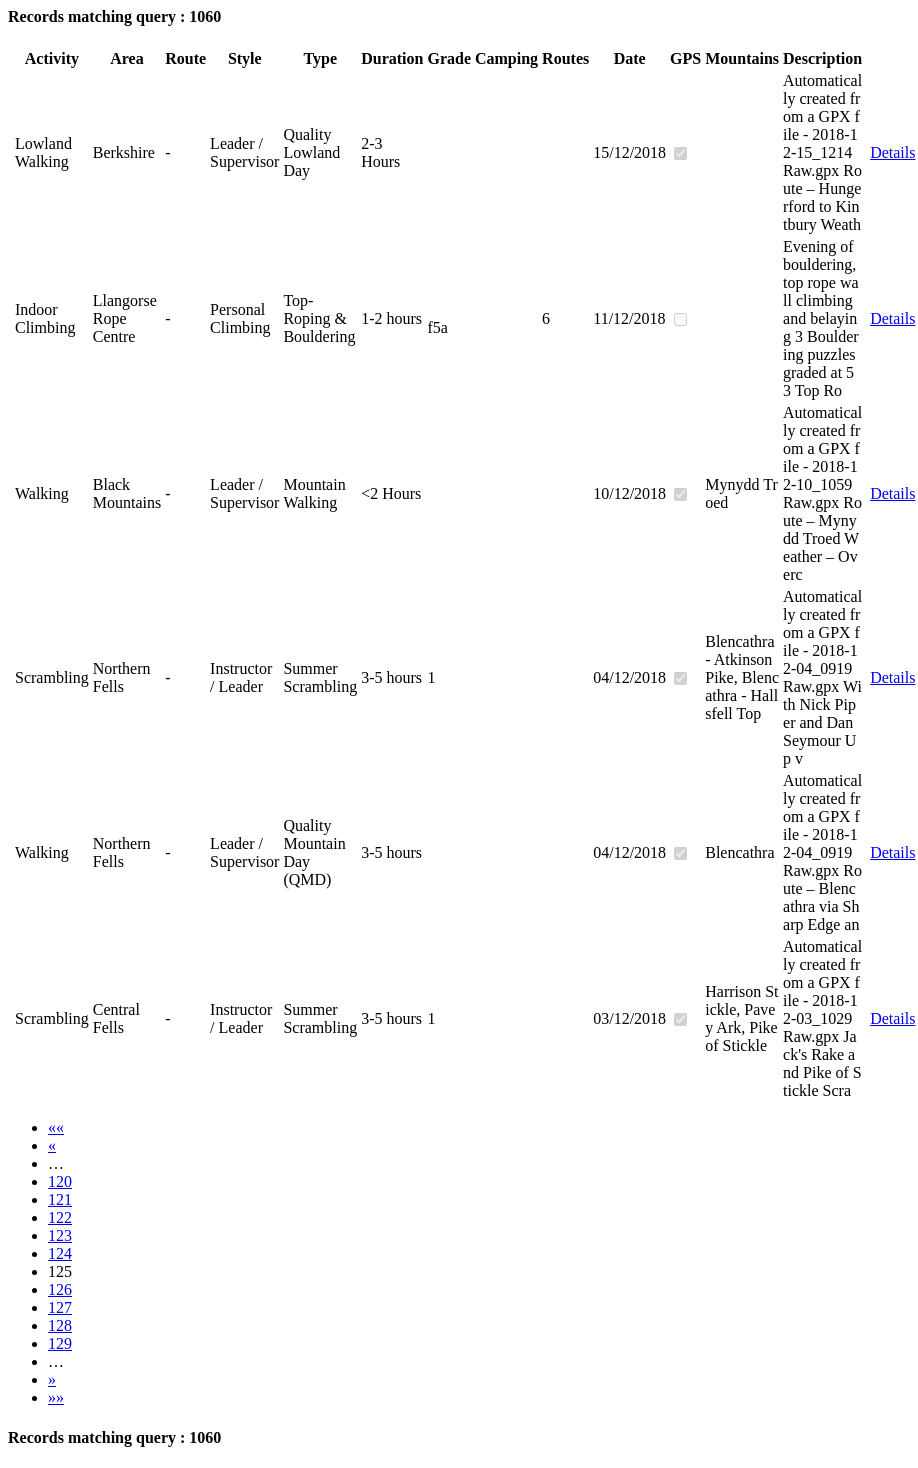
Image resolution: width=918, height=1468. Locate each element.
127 (60, 1307)
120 (60, 1181)
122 (60, 1217)
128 (60, 1325)
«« (56, 1127)
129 (60, 1343)
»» (56, 1397)
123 (60, 1235)
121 (60, 1199)
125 (60, 1271)
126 (60, 1289)
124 (60, 1253)
